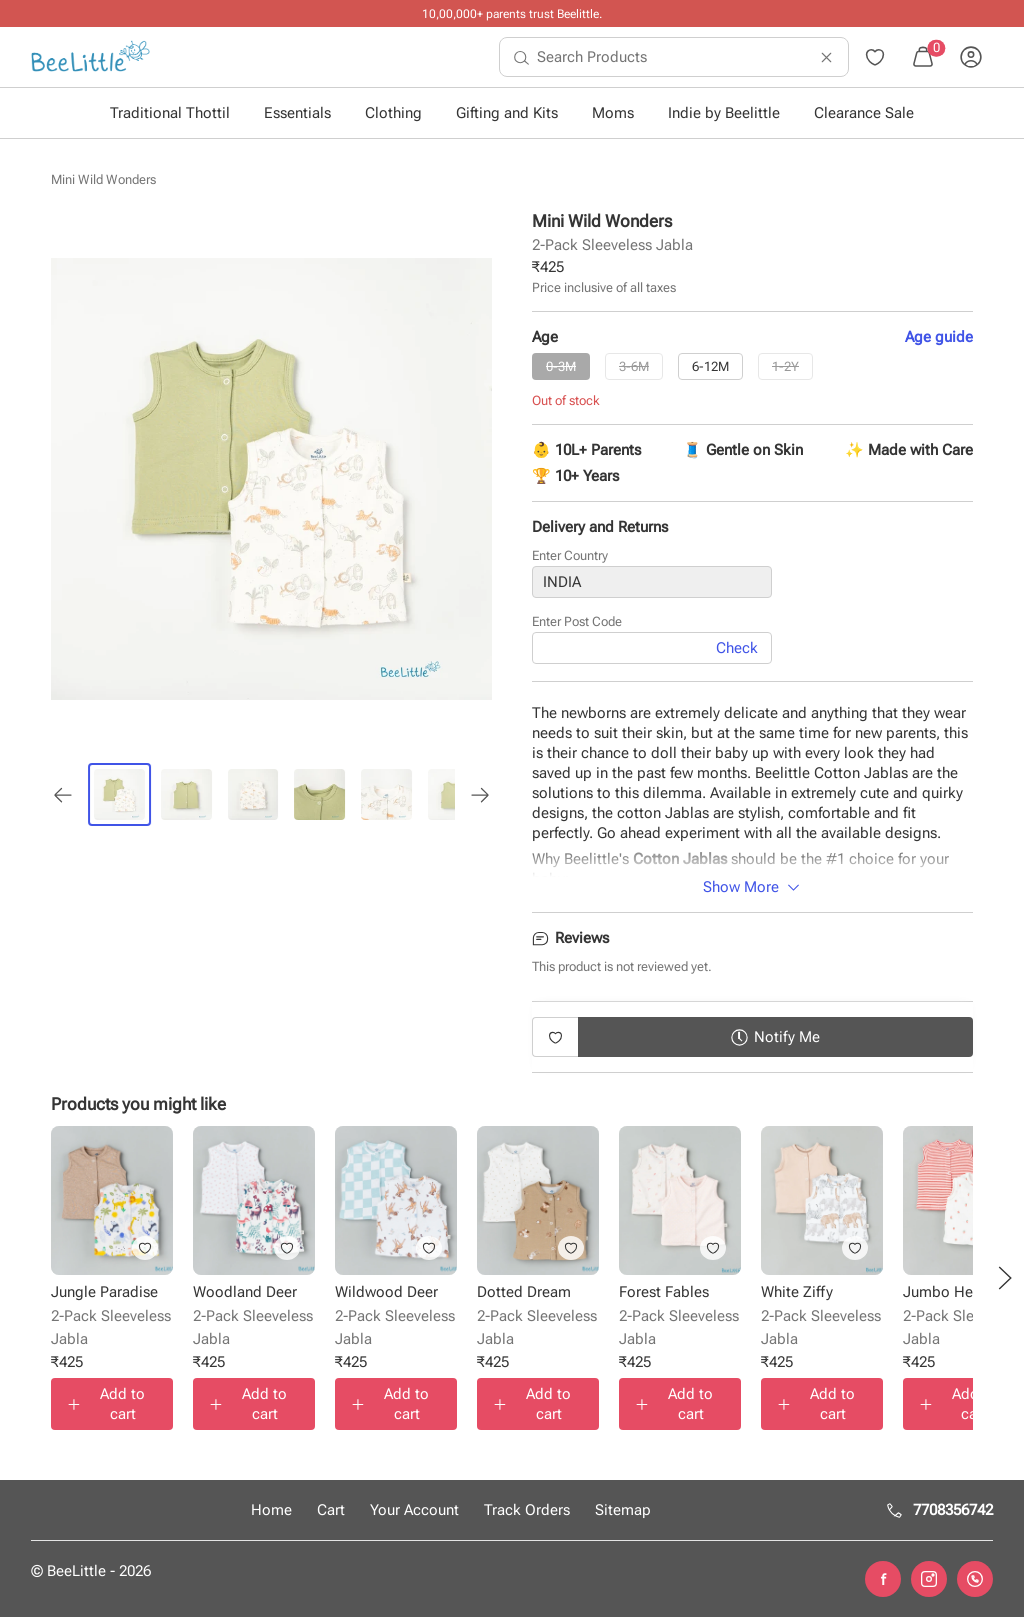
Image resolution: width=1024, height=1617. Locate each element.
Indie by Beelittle (724, 113)
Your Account (414, 1510)
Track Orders (527, 1510)
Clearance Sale (864, 113)
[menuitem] (90, 57)
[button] (1005, 1278)
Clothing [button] (393, 113)
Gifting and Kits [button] (507, 113)
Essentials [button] (297, 113)
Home (271, 1510)
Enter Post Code (577, 622)
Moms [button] (613, 113)
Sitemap (623, 1510)
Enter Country (570, 556)
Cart (331, 1510)
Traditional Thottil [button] (170, 113)
